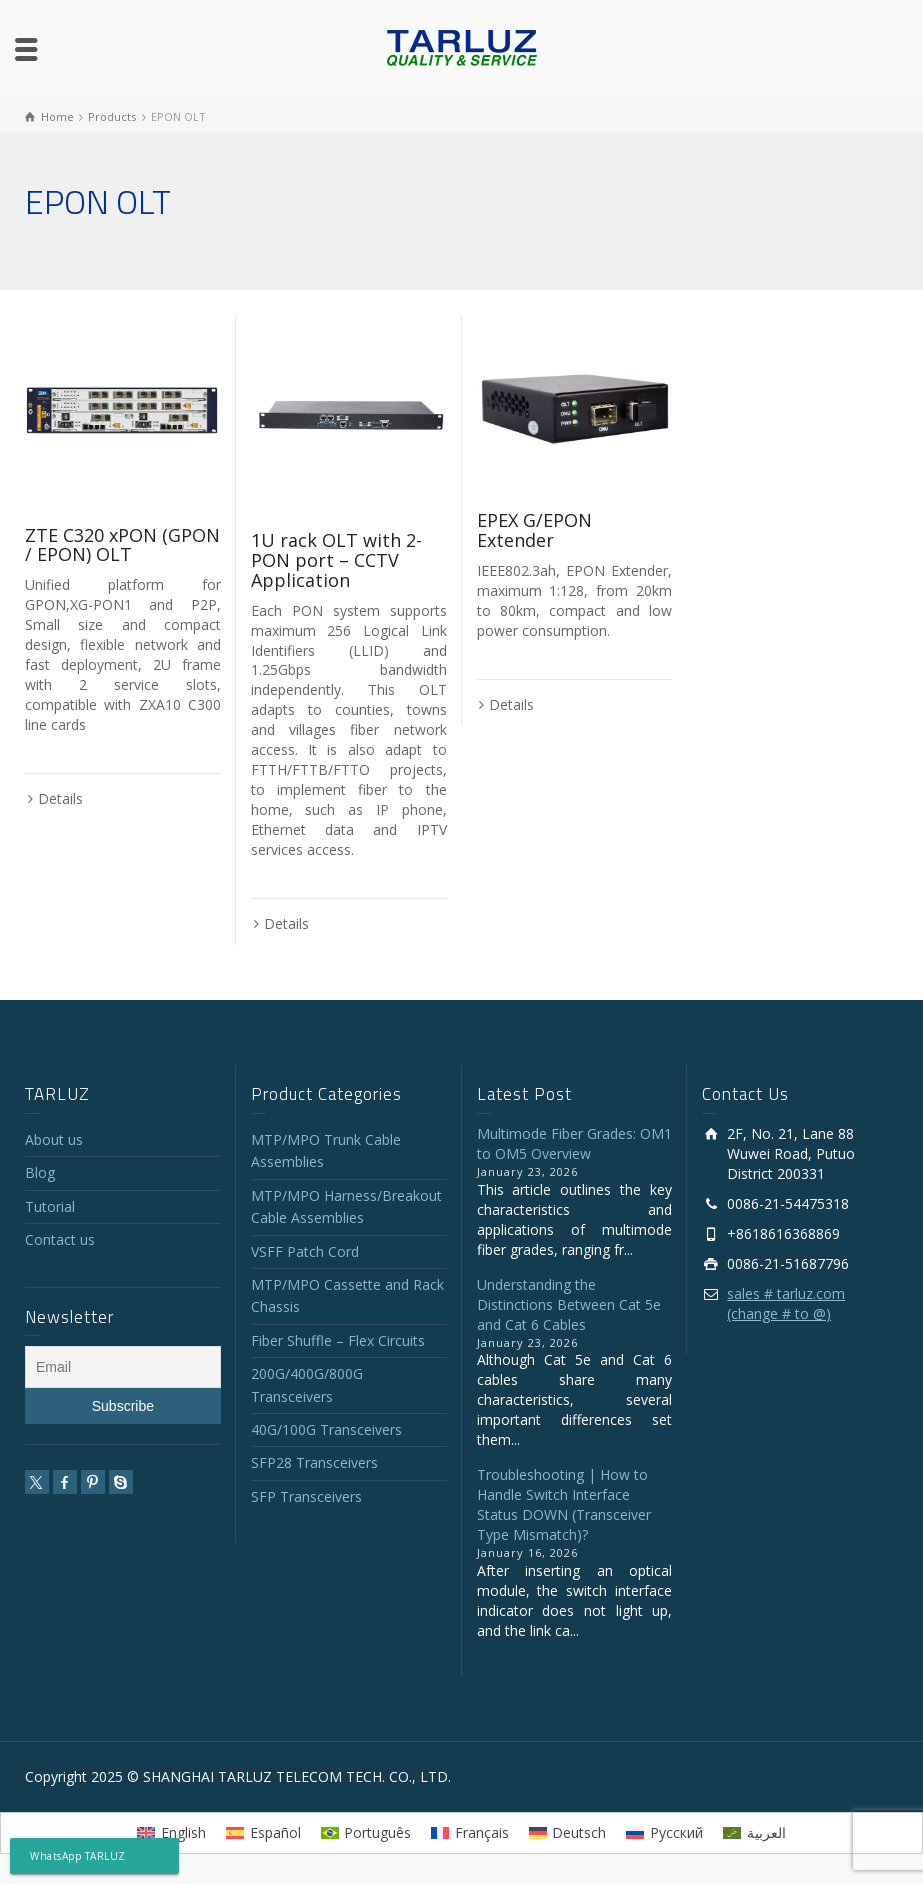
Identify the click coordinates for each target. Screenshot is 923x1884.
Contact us (60, 1239)
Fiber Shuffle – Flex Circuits (338, 1340)
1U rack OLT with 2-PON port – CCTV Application (336, 560)
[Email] (123, 1367)
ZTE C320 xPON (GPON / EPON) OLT (122, 545)
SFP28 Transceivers (314, 1462)
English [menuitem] (183, 1832)
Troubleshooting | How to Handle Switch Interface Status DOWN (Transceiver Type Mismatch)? (564, 1504)
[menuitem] (171, 1833)
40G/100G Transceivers (326, 1429)
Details (60, 798)
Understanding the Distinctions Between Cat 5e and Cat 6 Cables (569, 1304)
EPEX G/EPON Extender (534, 530)
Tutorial (50, 1206)
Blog (40, 1172)
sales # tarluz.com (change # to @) (786, 1303)
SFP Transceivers (306, 1496)
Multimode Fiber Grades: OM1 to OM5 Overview (574, 1143)
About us (54, 1139)
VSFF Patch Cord (305, 1251)
